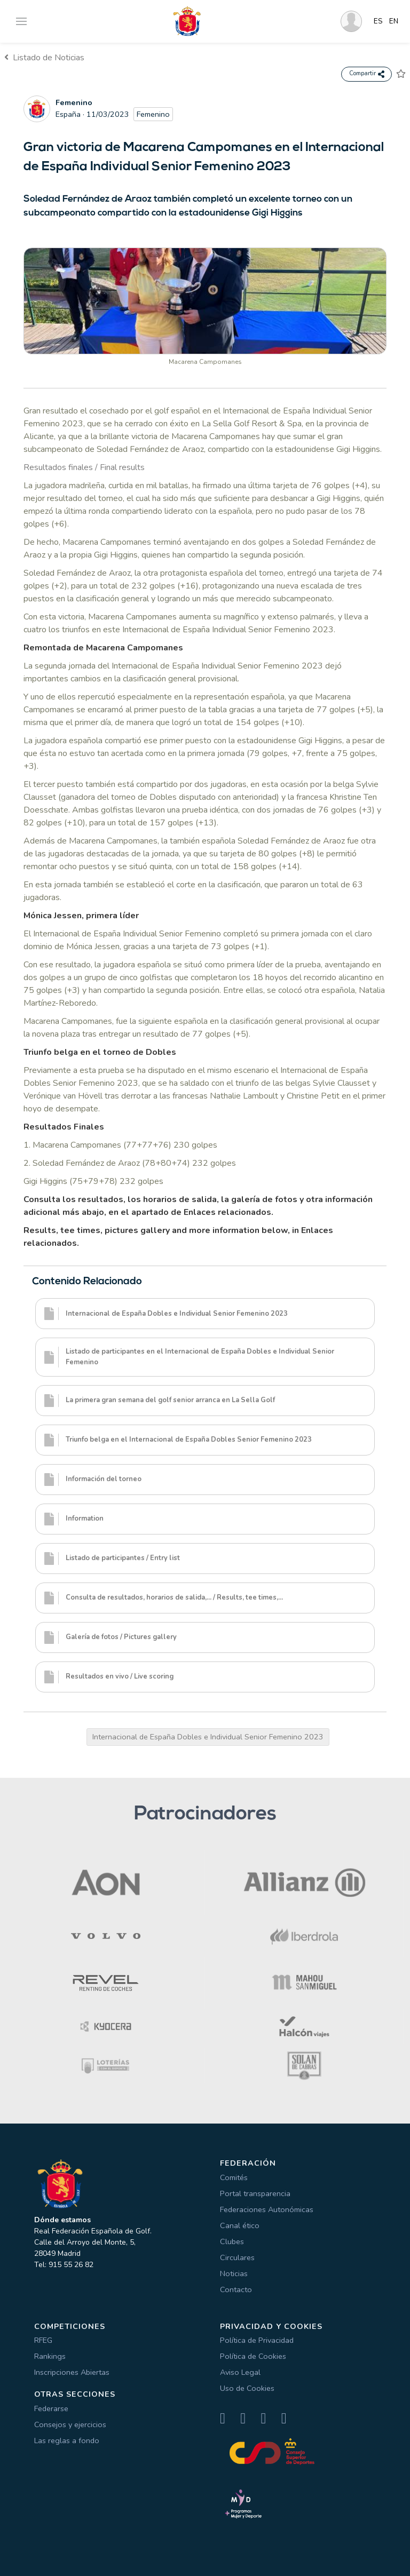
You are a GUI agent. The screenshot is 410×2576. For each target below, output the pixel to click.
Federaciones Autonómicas (266, 2209)
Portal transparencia (255, 2193)
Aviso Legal (240, 2372)
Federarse (51, 2408)
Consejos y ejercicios (70, 2424)
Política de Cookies (253, 2356)
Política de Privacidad (257, 2340)
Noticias (234, 2273)
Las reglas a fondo (66, 2440)
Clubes (232, 2241)
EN (393, 21)
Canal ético (239, 2225)
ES (378, 21)
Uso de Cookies (247, 2388)
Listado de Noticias (44, 57)
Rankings (50, 2356)
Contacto (236, 2289)
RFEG (43, 2340)
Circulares (237, 2257)
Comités (234, 2177)
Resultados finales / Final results (84, 467)
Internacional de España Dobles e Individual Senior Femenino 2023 (208, 1736)
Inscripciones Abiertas (71, 2372)
